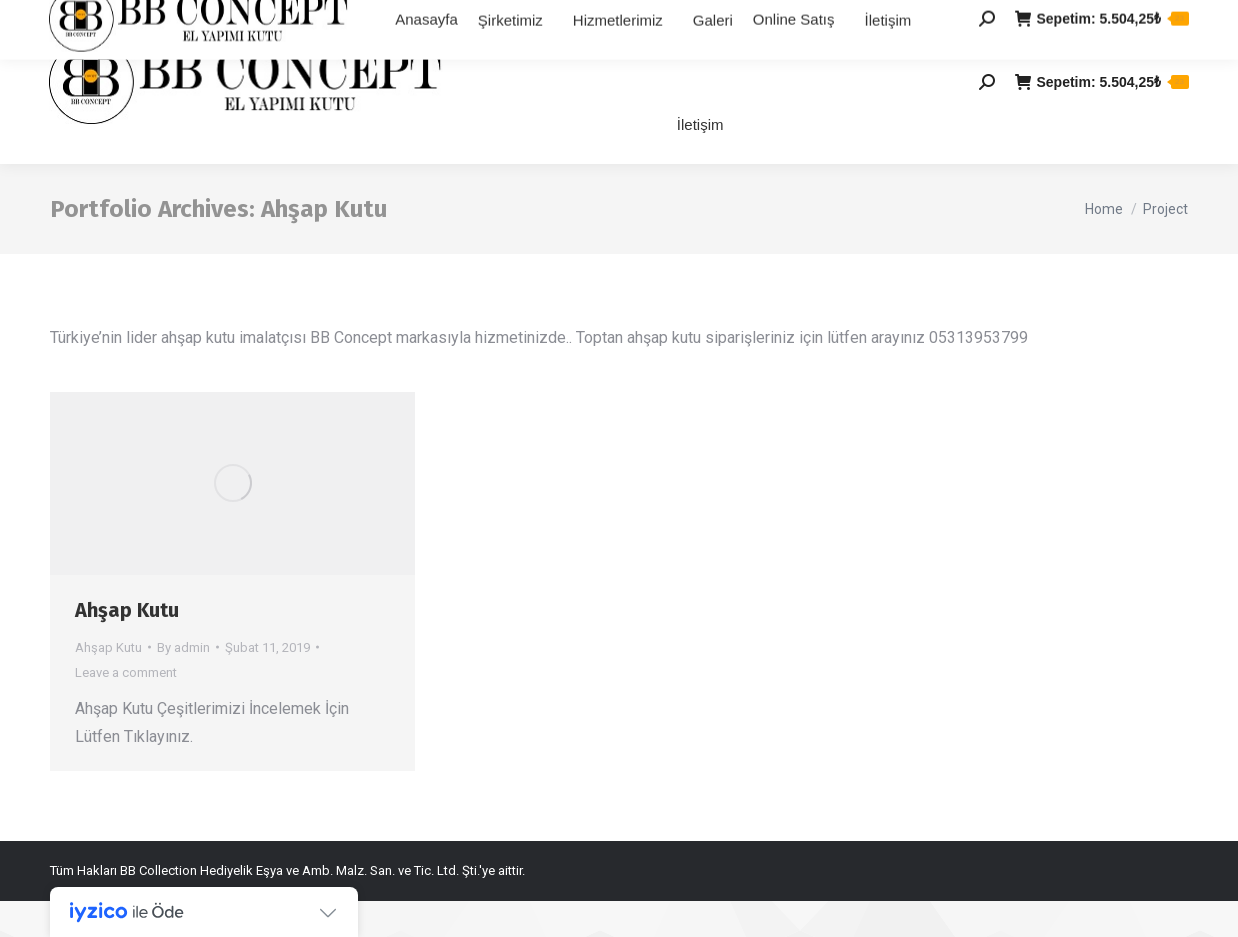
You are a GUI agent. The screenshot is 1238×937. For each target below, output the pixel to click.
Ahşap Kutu (127, 646)
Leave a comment (126, 708)
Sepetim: (1102, 118)
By (183, 683)
